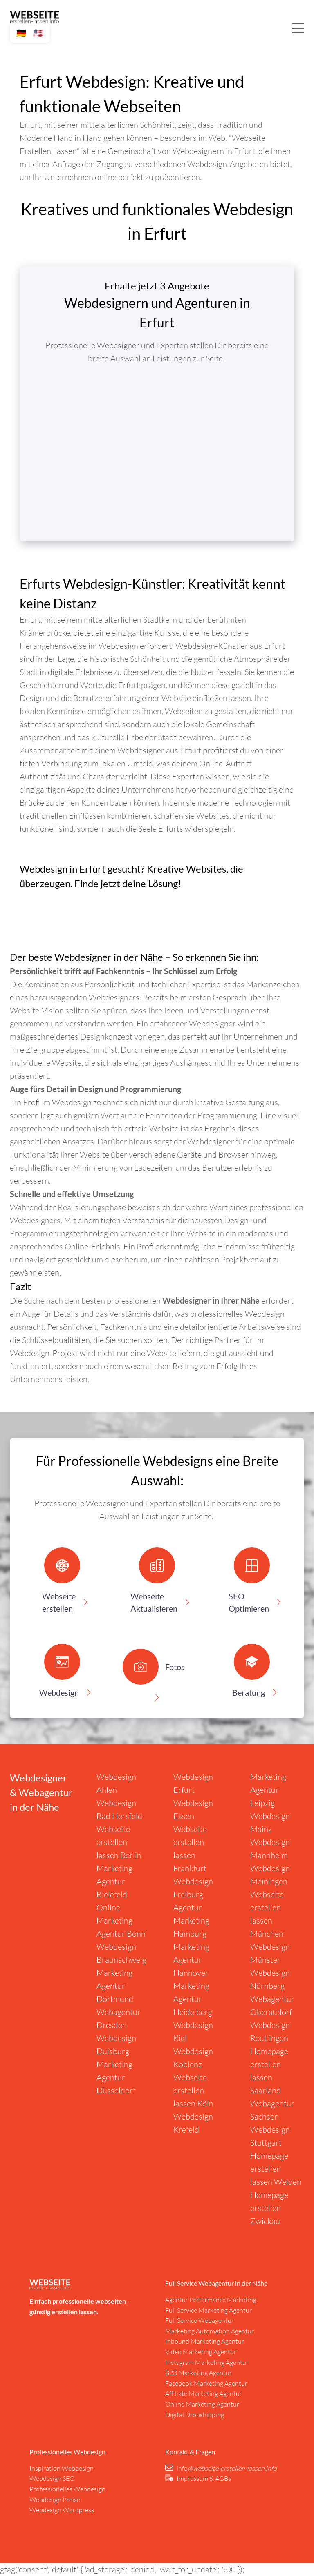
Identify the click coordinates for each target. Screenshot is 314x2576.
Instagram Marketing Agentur (207, 2362)
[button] (62, 1584)
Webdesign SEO (52, 2478)
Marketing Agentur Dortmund (114, 1986)
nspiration (46, 2468)
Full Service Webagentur (199, 2320)
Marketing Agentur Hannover (191, 1959)
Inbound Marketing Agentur (204, 2341)
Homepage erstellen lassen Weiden (275, 2169)
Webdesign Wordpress (61, 2510)
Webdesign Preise (54, 2500)
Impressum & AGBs (204, 2478)
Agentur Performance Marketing (210, 2299)
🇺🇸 (38, 33)
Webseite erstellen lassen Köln (193, 2090)
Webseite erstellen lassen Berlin (118, 1842)
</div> (157, 446)
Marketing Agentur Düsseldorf (115, 2077)
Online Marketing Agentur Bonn (121, 1920)
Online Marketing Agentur (202, 2404)
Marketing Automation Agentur (209, 2331)
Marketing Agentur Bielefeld (114, 1881)
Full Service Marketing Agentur (208, 2310)
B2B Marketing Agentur (198, 2373)
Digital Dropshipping (194, 2415)
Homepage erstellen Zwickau (269, 2208)
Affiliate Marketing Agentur (203, 2393)
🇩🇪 (21, 33)
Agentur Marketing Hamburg (191, 1920)
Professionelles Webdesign (67, 2489)
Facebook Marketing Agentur (206, 2383)
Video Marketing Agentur (200, 2352)
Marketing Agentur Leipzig (268, 1790)
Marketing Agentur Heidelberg (192, 1999)
